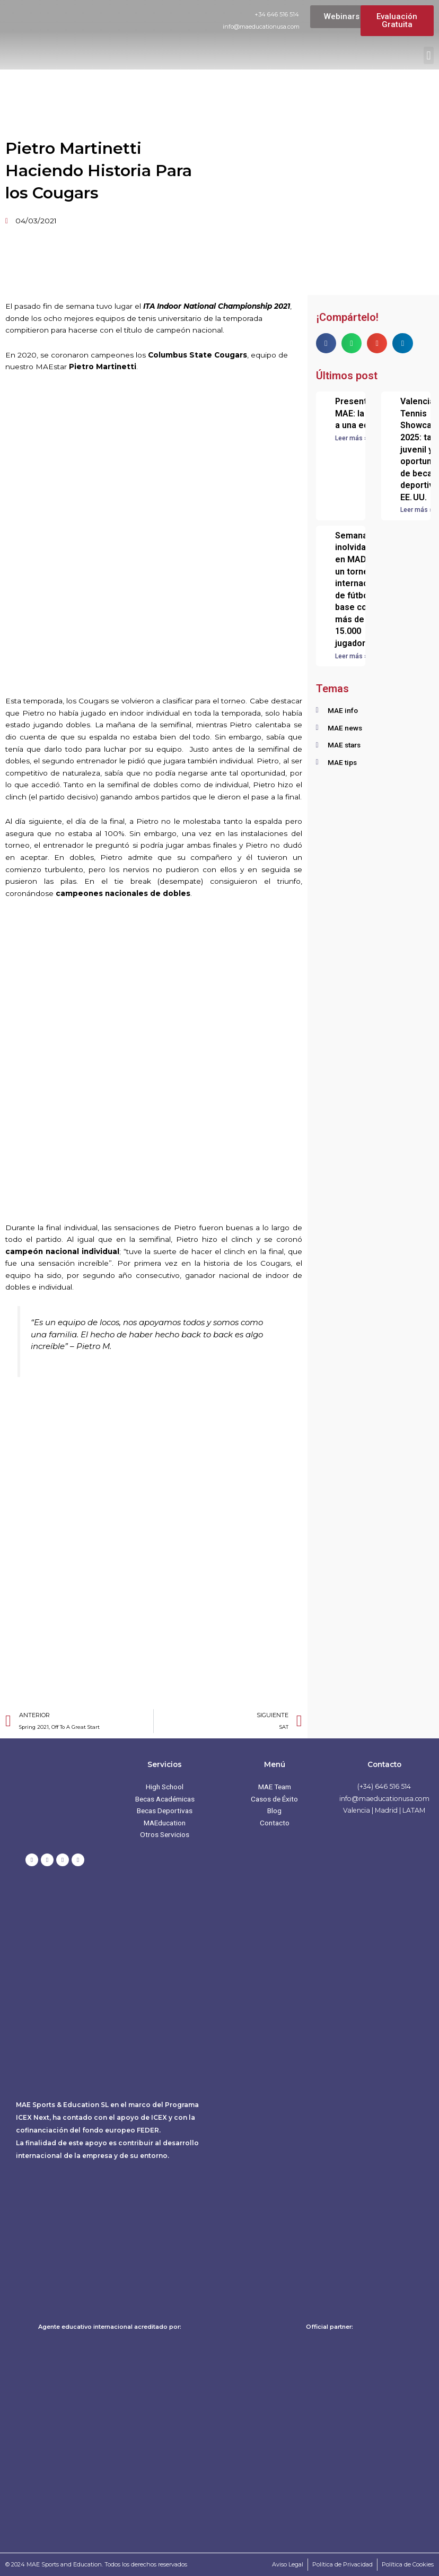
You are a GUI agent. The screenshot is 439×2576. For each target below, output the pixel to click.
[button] (429, 55)
